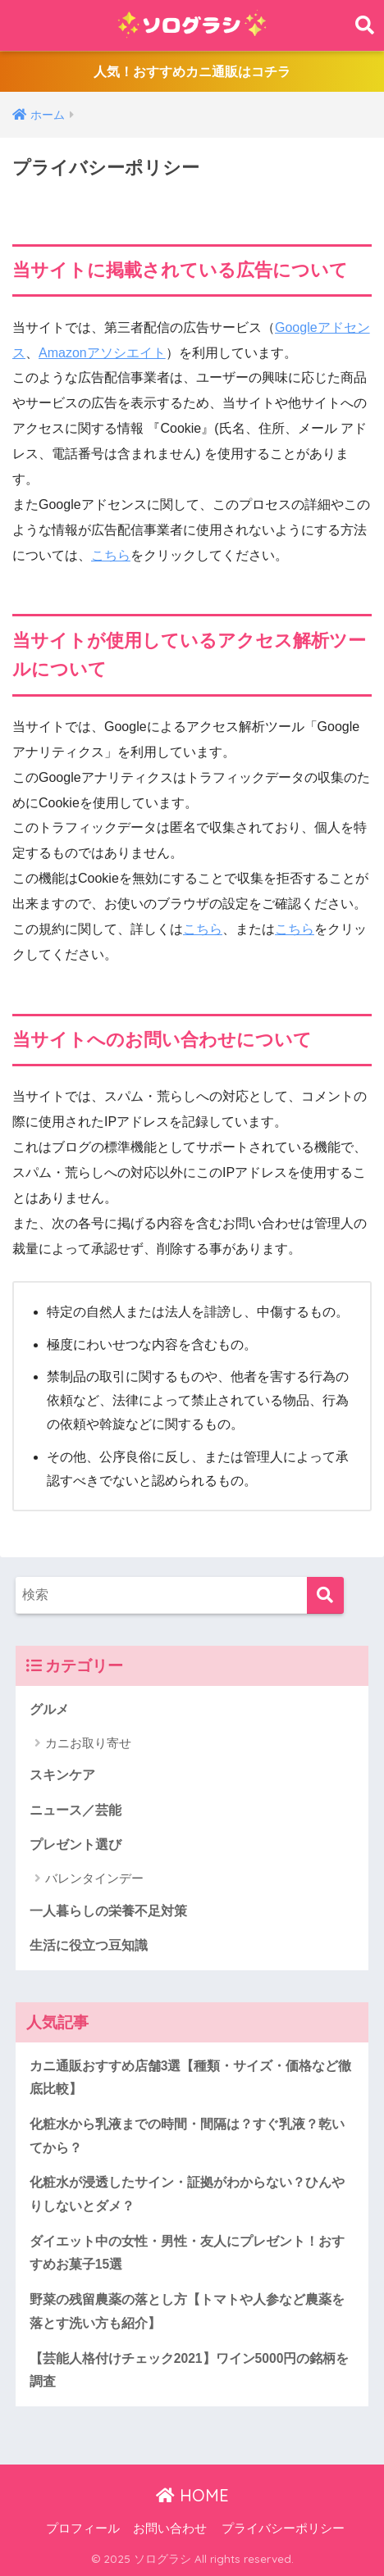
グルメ (49, 1709)
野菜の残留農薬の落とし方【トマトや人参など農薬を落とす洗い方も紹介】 (187, 2311)
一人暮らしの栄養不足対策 (108, 1911)
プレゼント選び (75, 1844)
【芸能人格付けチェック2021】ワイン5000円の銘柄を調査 (190, 2370)
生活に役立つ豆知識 (89, 1945)
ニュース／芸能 (75, 1810)
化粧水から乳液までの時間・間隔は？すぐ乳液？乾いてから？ (187, 2136)
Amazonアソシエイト (102, 353)
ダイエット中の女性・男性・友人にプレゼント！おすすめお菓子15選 (187, 2253)
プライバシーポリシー (283, 2528)
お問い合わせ (170, 2528)
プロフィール (83, 2528)
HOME (192, 2495)
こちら (110, 555)
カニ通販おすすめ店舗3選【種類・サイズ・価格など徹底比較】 (191, 2078)
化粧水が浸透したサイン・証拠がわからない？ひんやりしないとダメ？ (187, 2194)
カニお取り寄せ (88, 1743)
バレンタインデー (94, 1878)
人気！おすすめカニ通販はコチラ (192, 72)
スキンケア (62, 1775)
